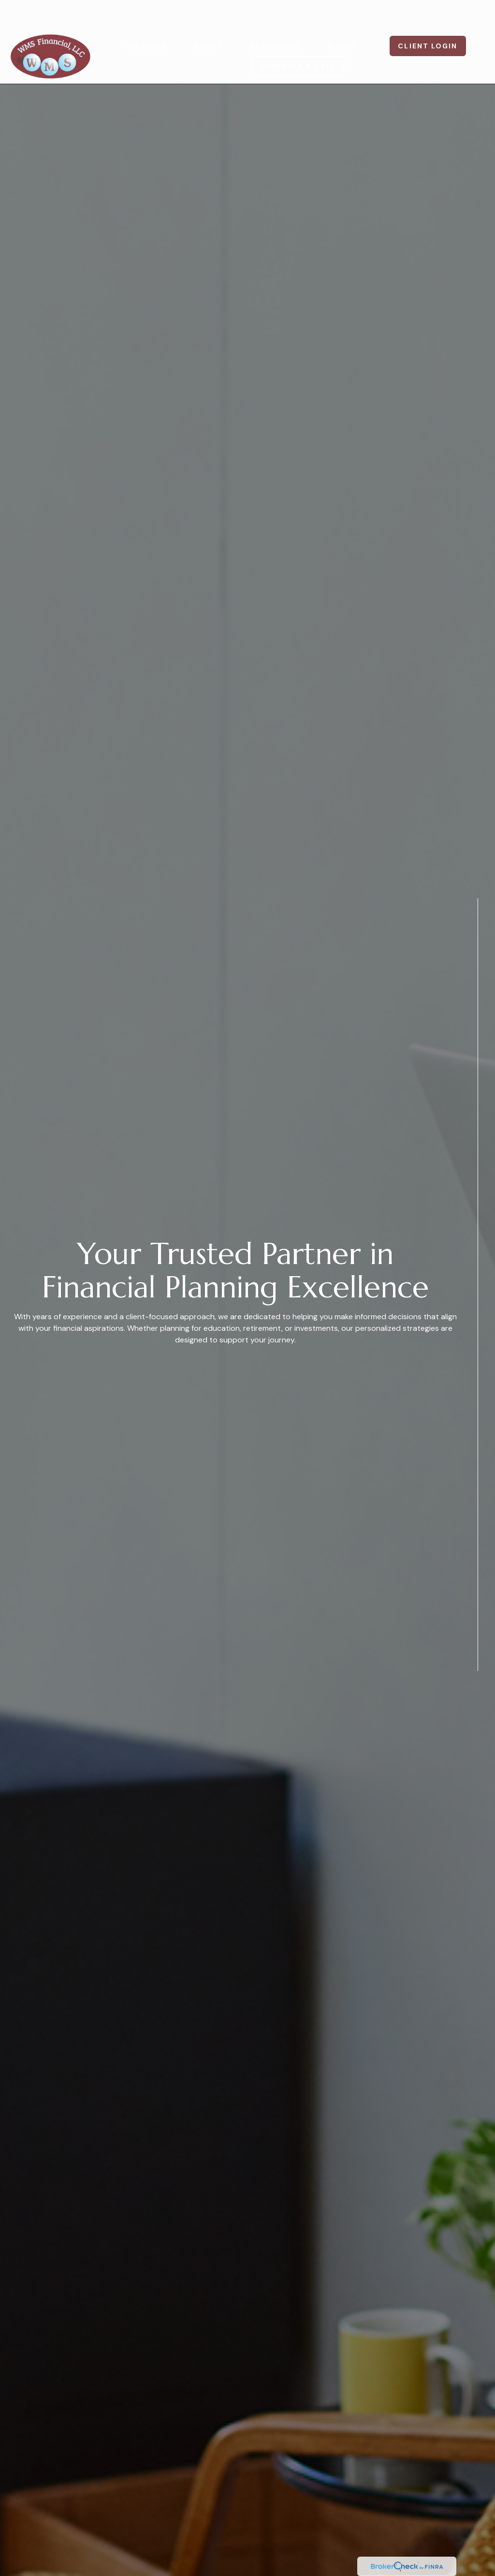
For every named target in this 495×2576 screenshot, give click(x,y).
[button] (145, 17)
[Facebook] (478, 1702)
